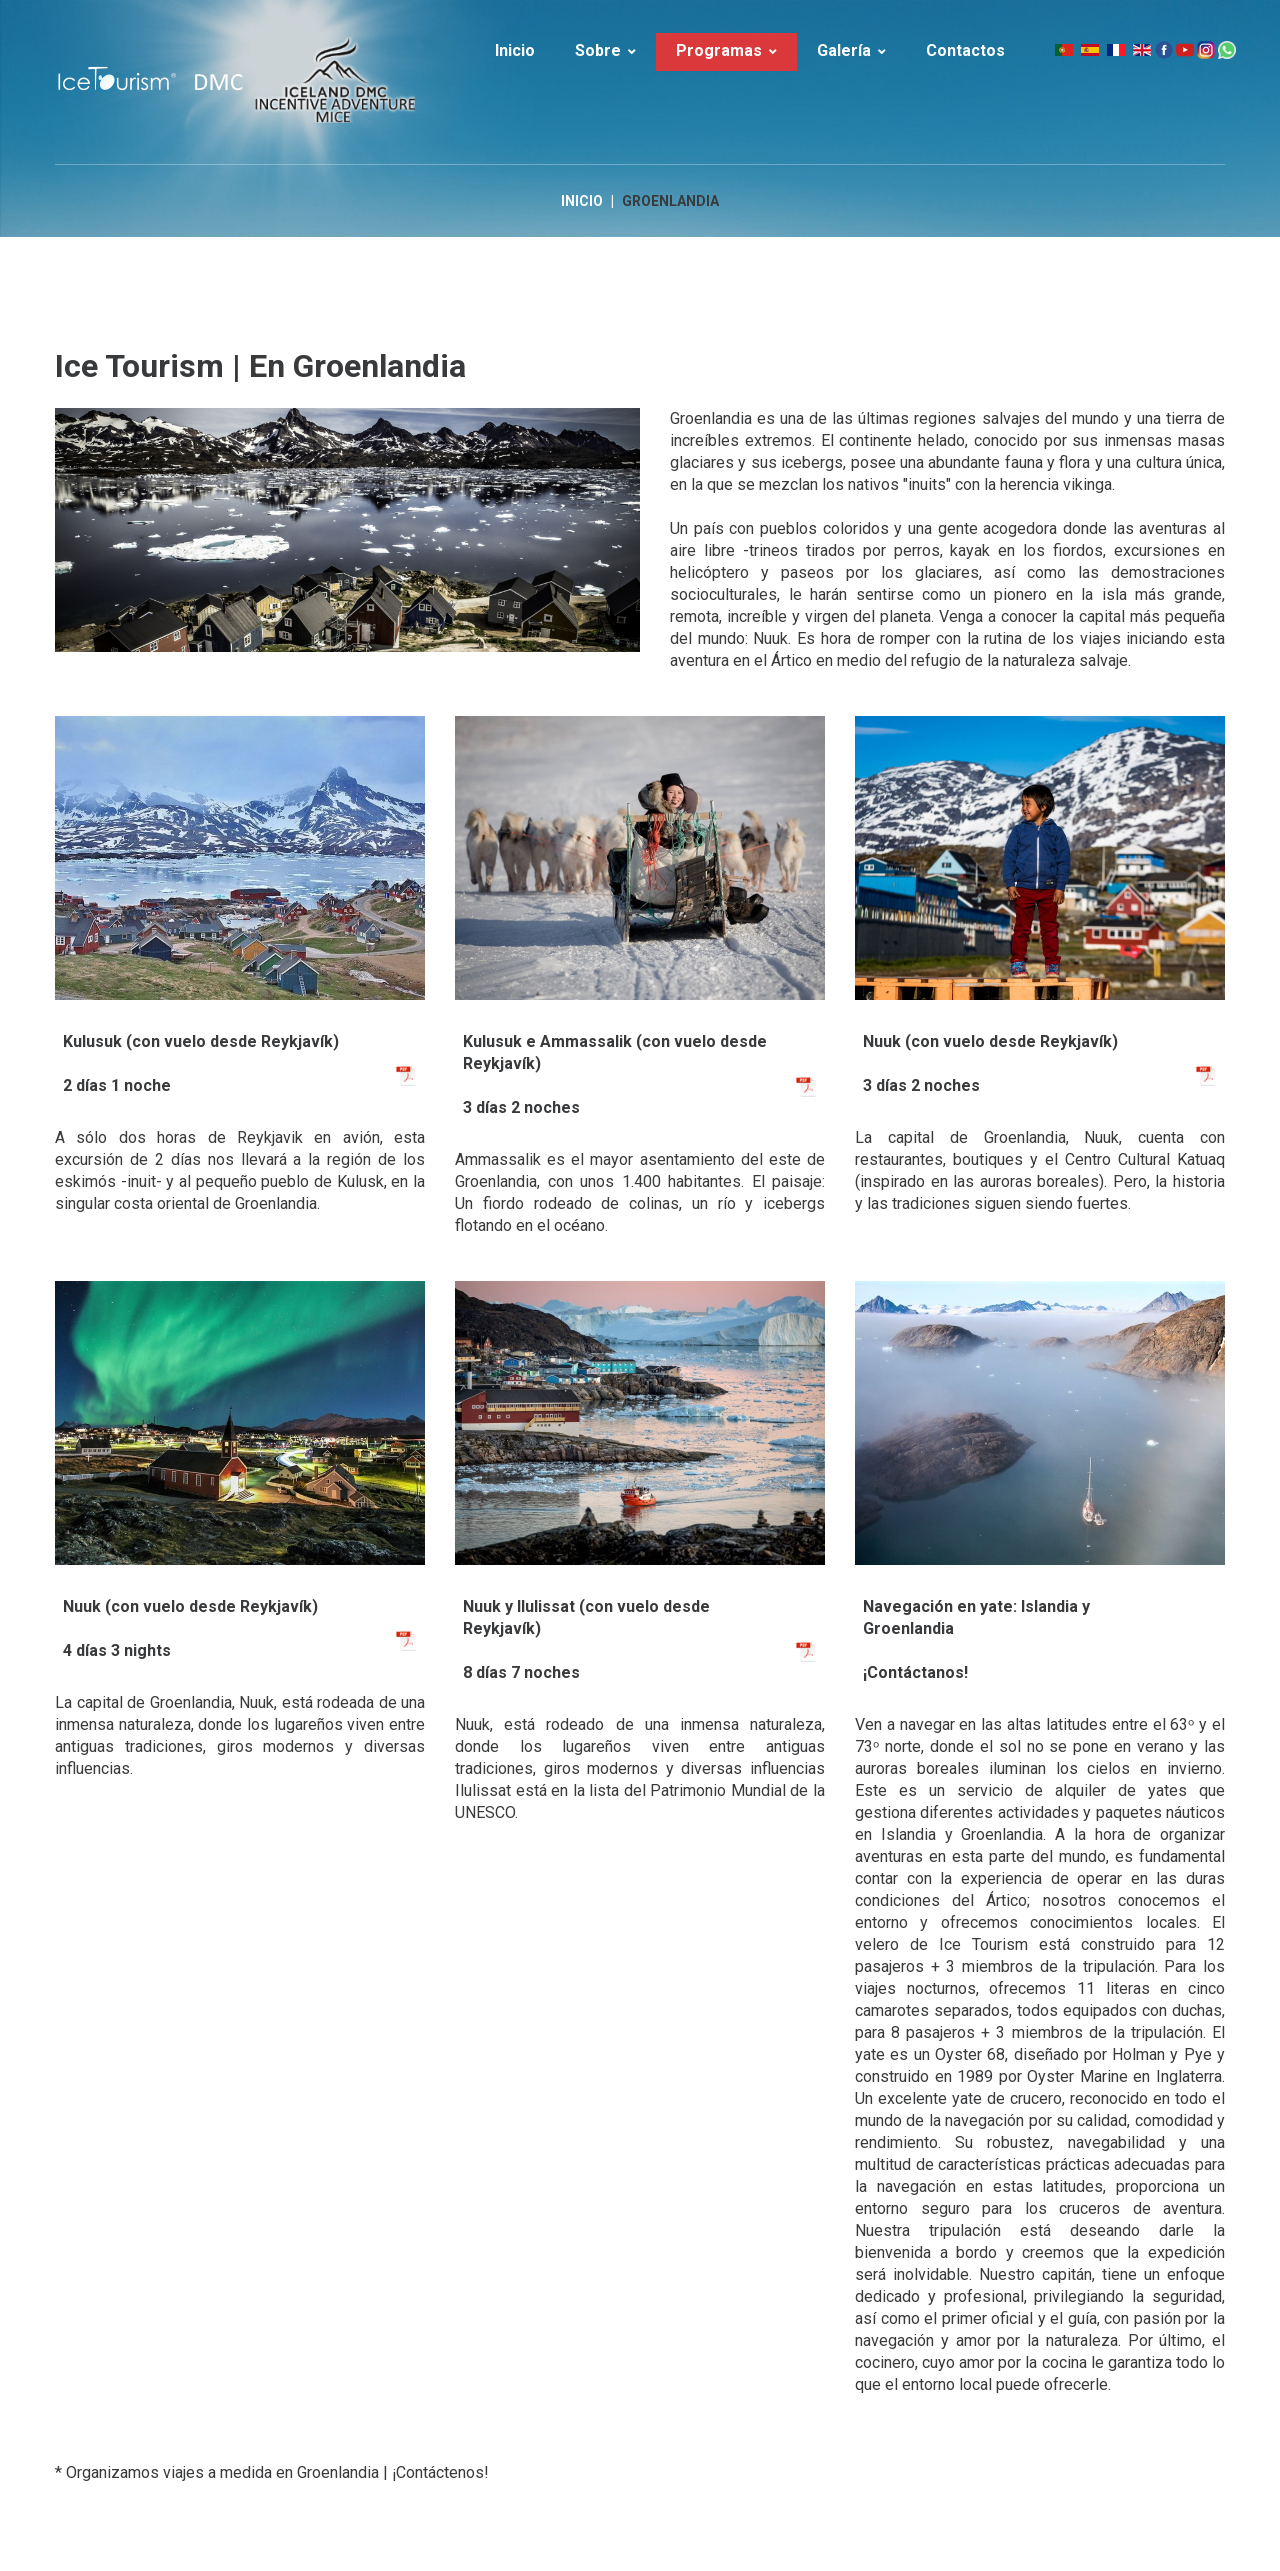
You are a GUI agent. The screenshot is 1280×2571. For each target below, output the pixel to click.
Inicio (582, 202)
